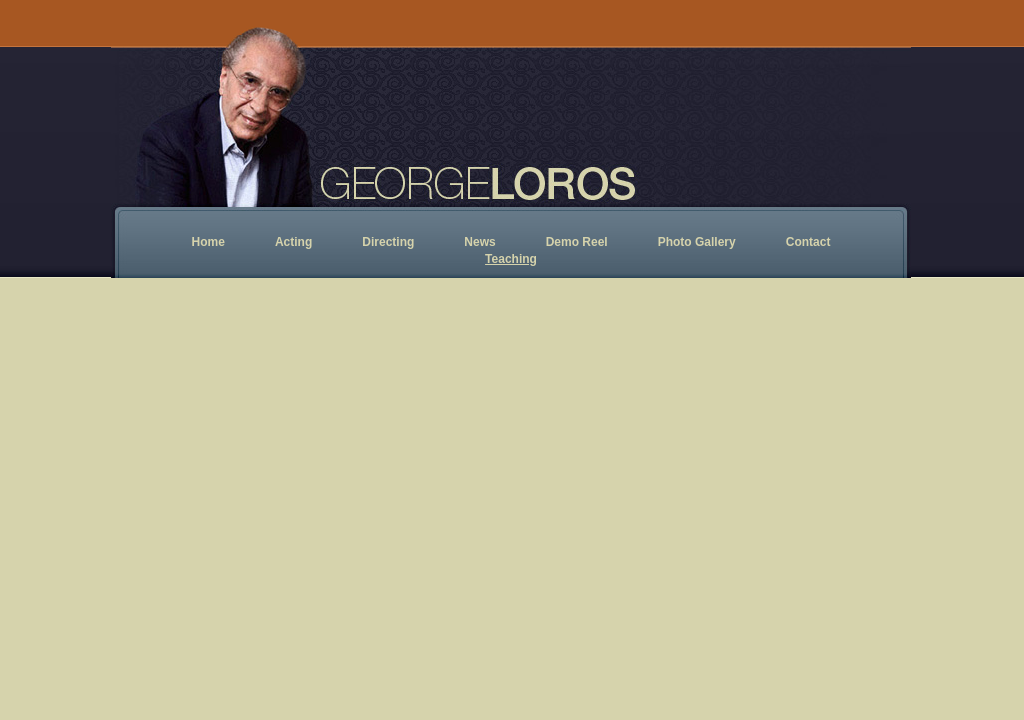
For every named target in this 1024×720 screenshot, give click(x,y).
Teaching (511, 259)
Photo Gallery (697, 242)
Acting (293, 242)
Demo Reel (577, 242)
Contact (808, 242)
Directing (388, 242)
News (479, 242)
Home (208, 242)
